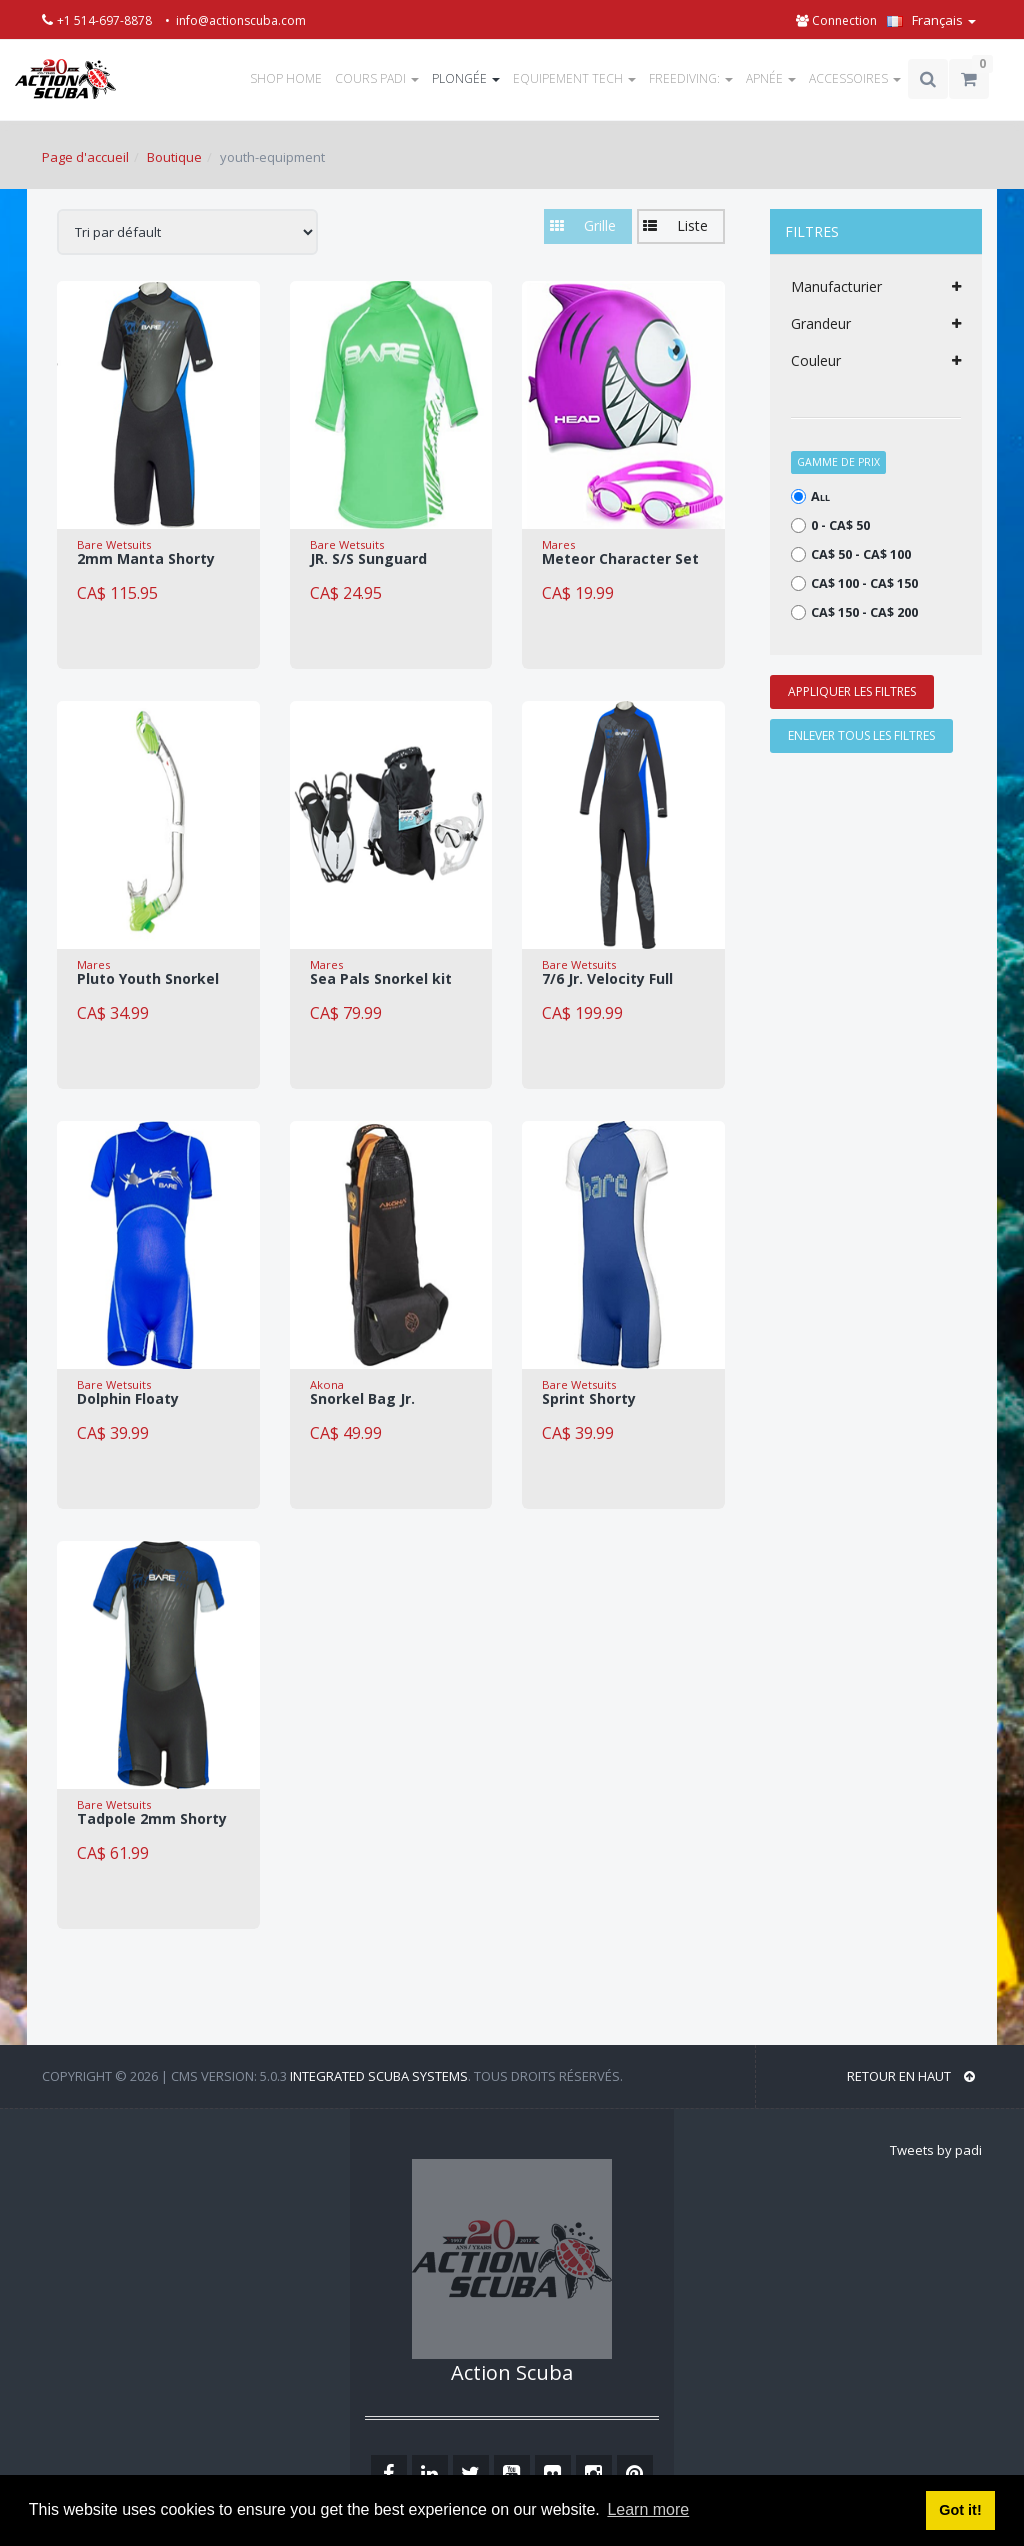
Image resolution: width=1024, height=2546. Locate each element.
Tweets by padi (936, 2150)
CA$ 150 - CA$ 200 (854, 612)
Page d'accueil (85, 157)
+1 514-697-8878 (106, 20)
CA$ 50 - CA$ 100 (851, 554)
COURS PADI (377, 78)
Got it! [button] (960, 2510)
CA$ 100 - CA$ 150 (854, 583)
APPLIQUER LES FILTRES (852, 691)
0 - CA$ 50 (830, 525)
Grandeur (876, 324)
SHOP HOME (286, 78)
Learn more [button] (648, 2509)
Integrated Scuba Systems (379, 2076)
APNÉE (771, 78)
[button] (681, 226)
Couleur (876, 361)
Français (931, 20)
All (810, 496)
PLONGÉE (466, 78)
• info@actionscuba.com (235, 20)
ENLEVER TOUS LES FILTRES (861, 735)
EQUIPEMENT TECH (574, 78)
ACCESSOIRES (855, 78)
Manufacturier (876, 287)
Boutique (174, 157)
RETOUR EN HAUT (911, 2076)
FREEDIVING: (691, 78)
